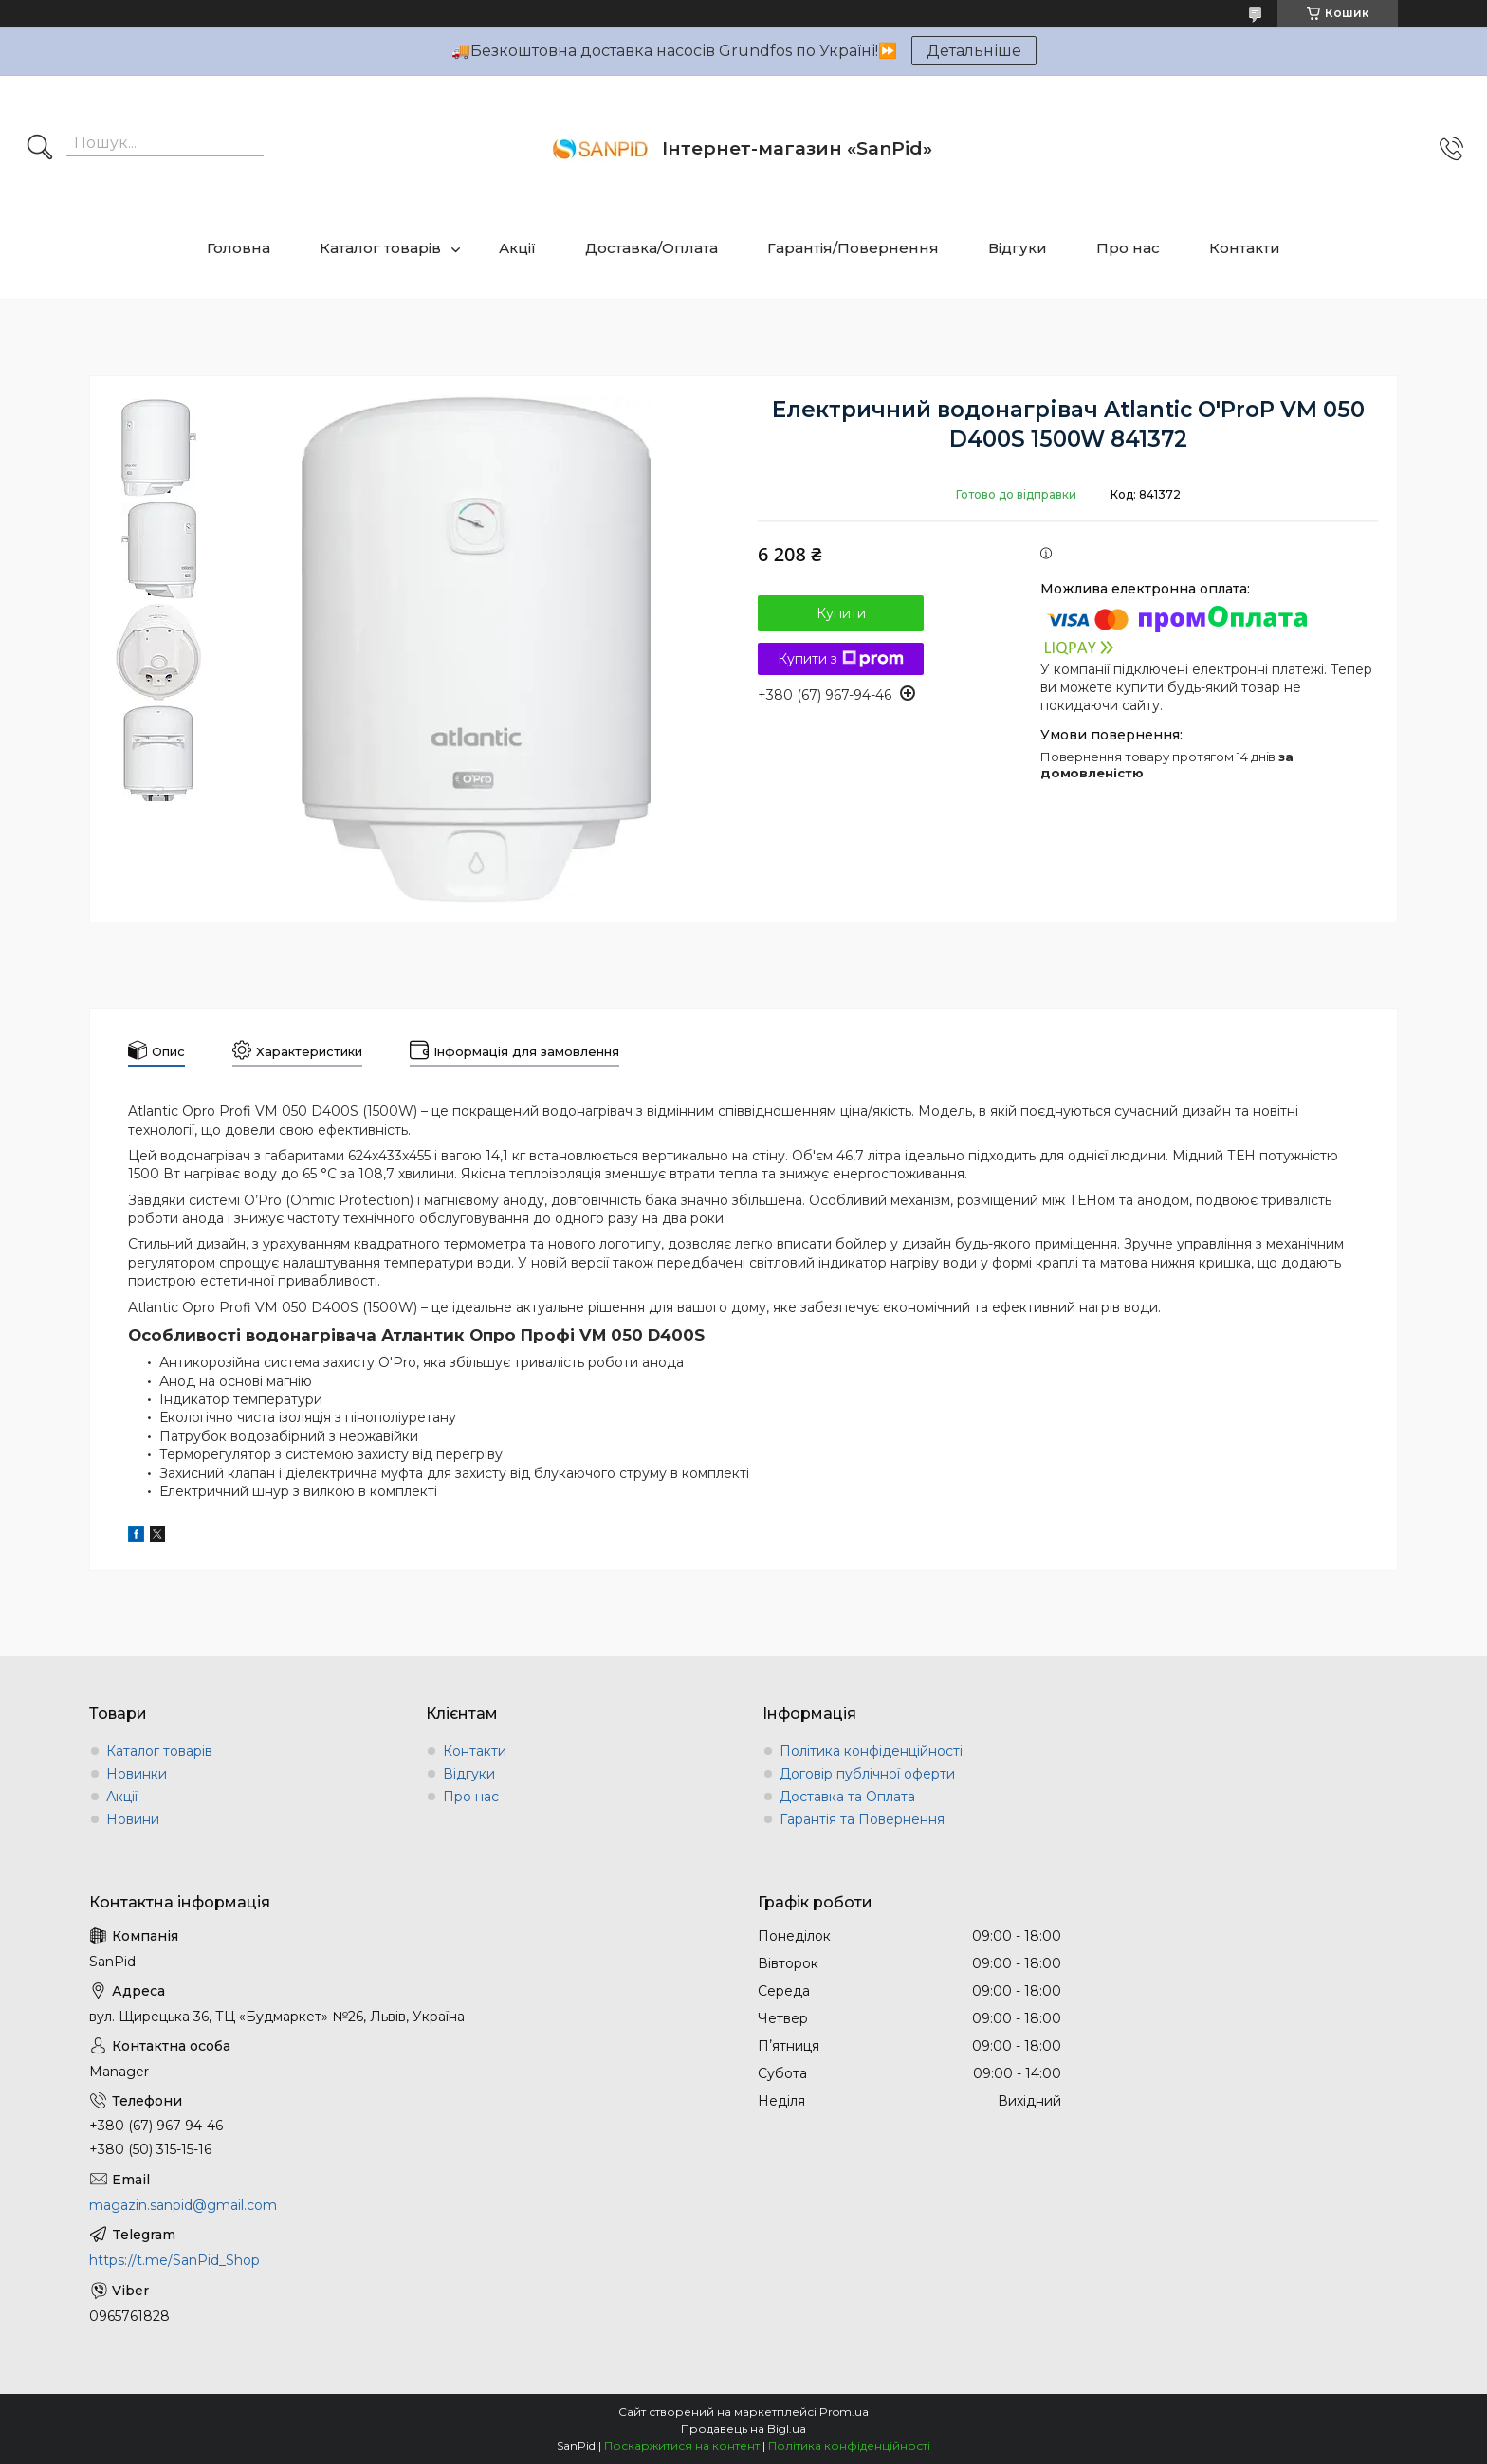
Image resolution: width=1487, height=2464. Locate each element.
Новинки (136, 1773)
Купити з (841, 658)
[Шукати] (40, 149)
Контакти (1244, 248)
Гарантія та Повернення (862, 1819)
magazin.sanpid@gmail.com (183, 2205)
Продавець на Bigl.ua (743, 2428)
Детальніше (974, 51)
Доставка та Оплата (847, 1796)
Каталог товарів (380, 248)
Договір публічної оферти (867, 1773)
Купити (841, 613)
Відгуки (1017, 248)
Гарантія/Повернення (853, 248)
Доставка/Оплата (651, 248)
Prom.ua (844, 2411)
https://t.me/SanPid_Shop (174, 2260)
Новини (132, 1819)
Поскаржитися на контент (682, 2445)
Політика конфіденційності (871, 1751)
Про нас (1128, 248)
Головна (238, 248)
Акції (517, 248)
